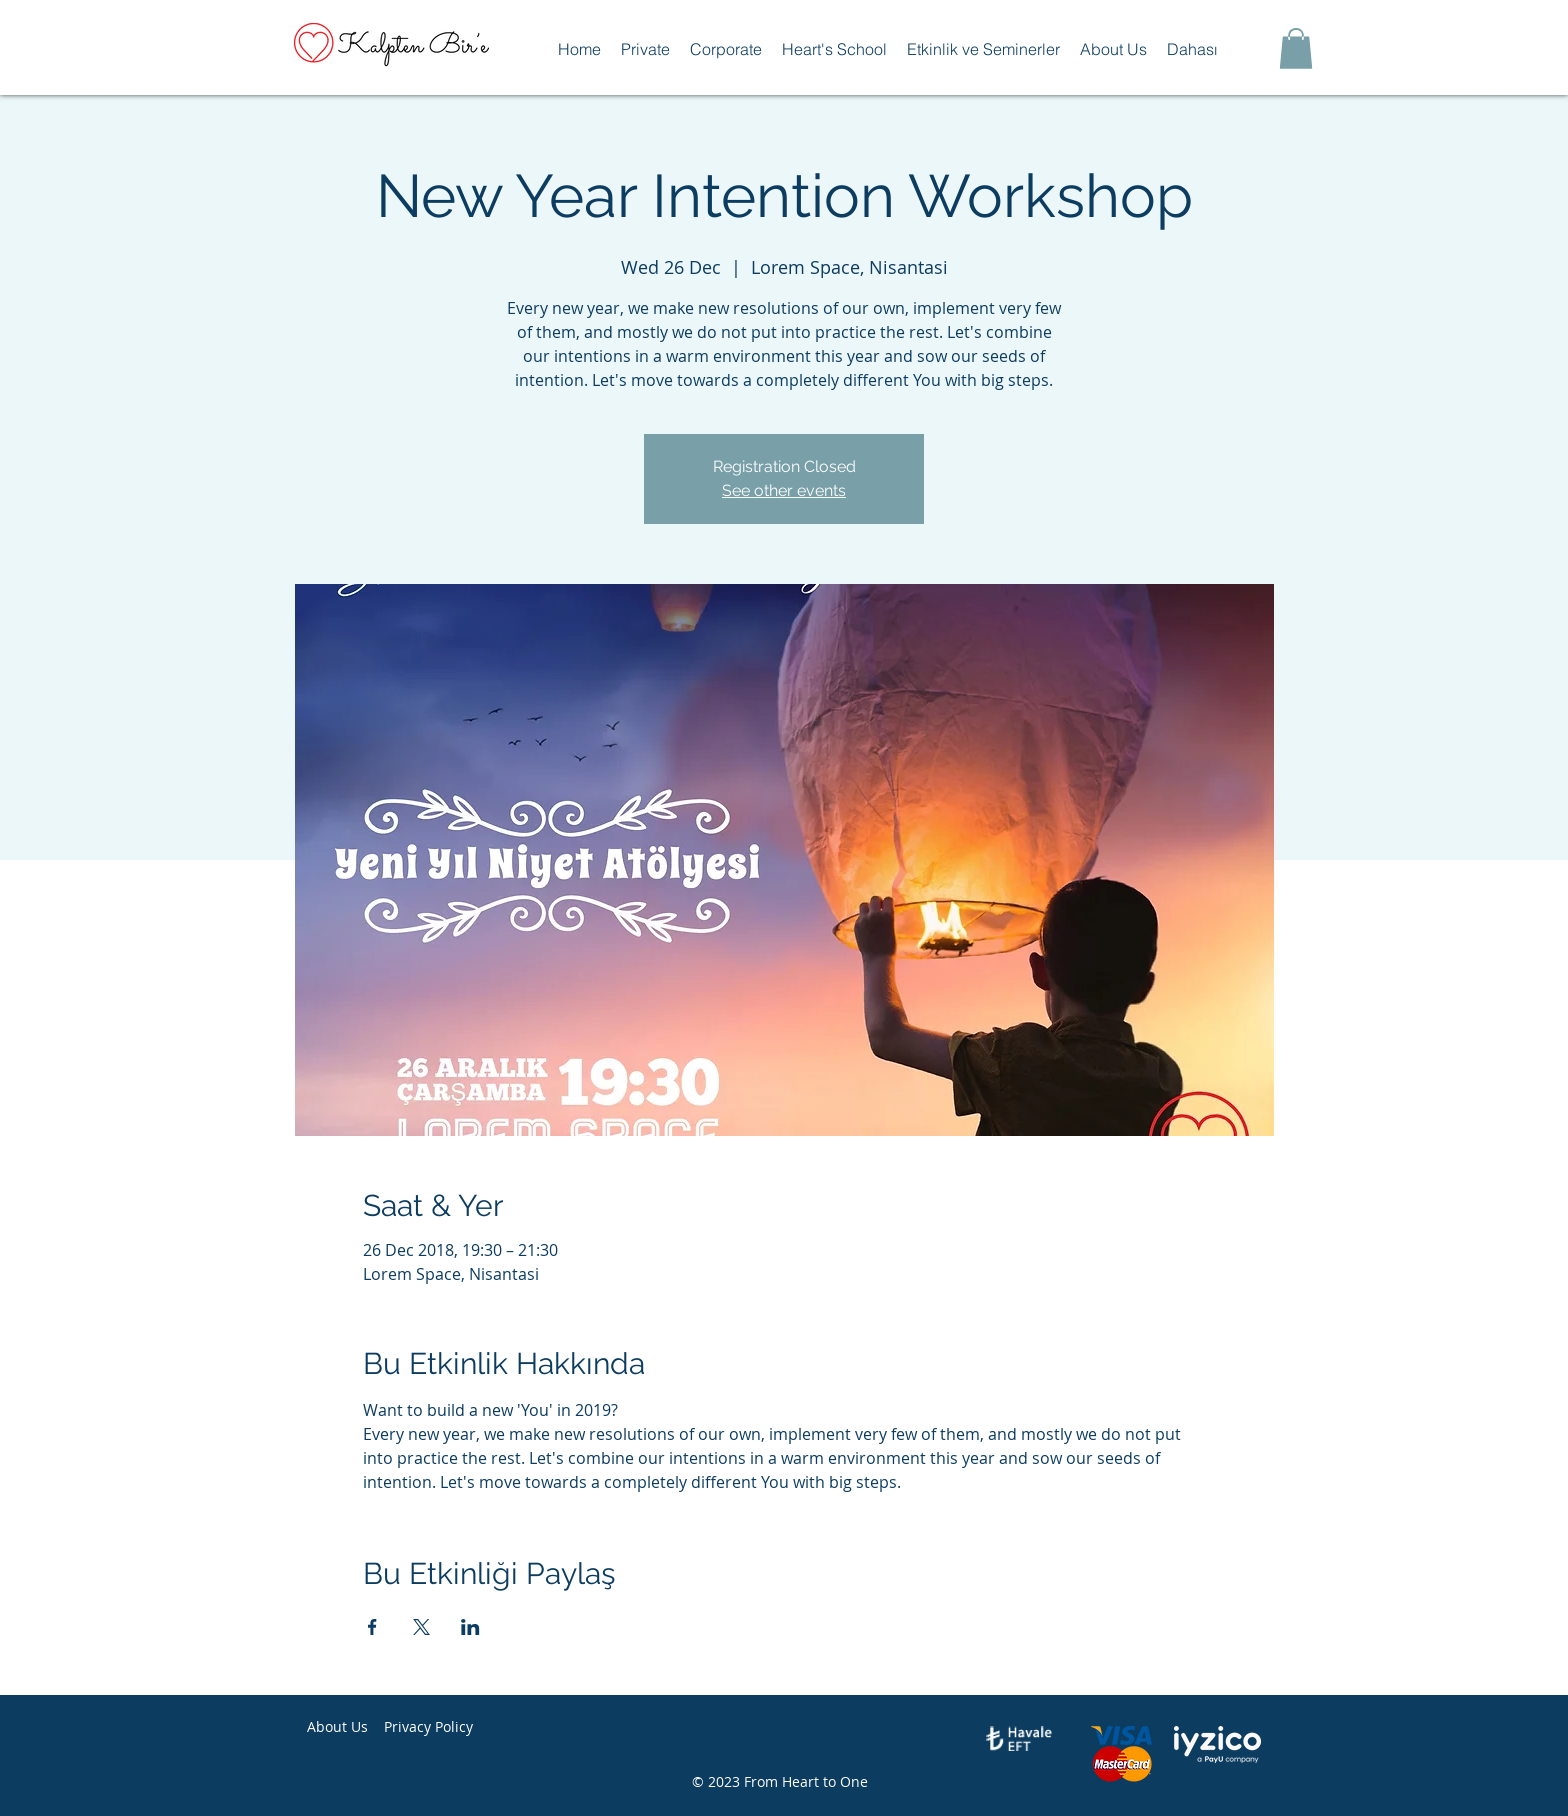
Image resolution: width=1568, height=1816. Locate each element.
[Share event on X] (421, 1627)
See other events (784, 490)
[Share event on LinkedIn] (470, 1627)
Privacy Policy (428, 1726)
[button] (645, 49)
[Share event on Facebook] (372, 1627)
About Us (337, 1726)
